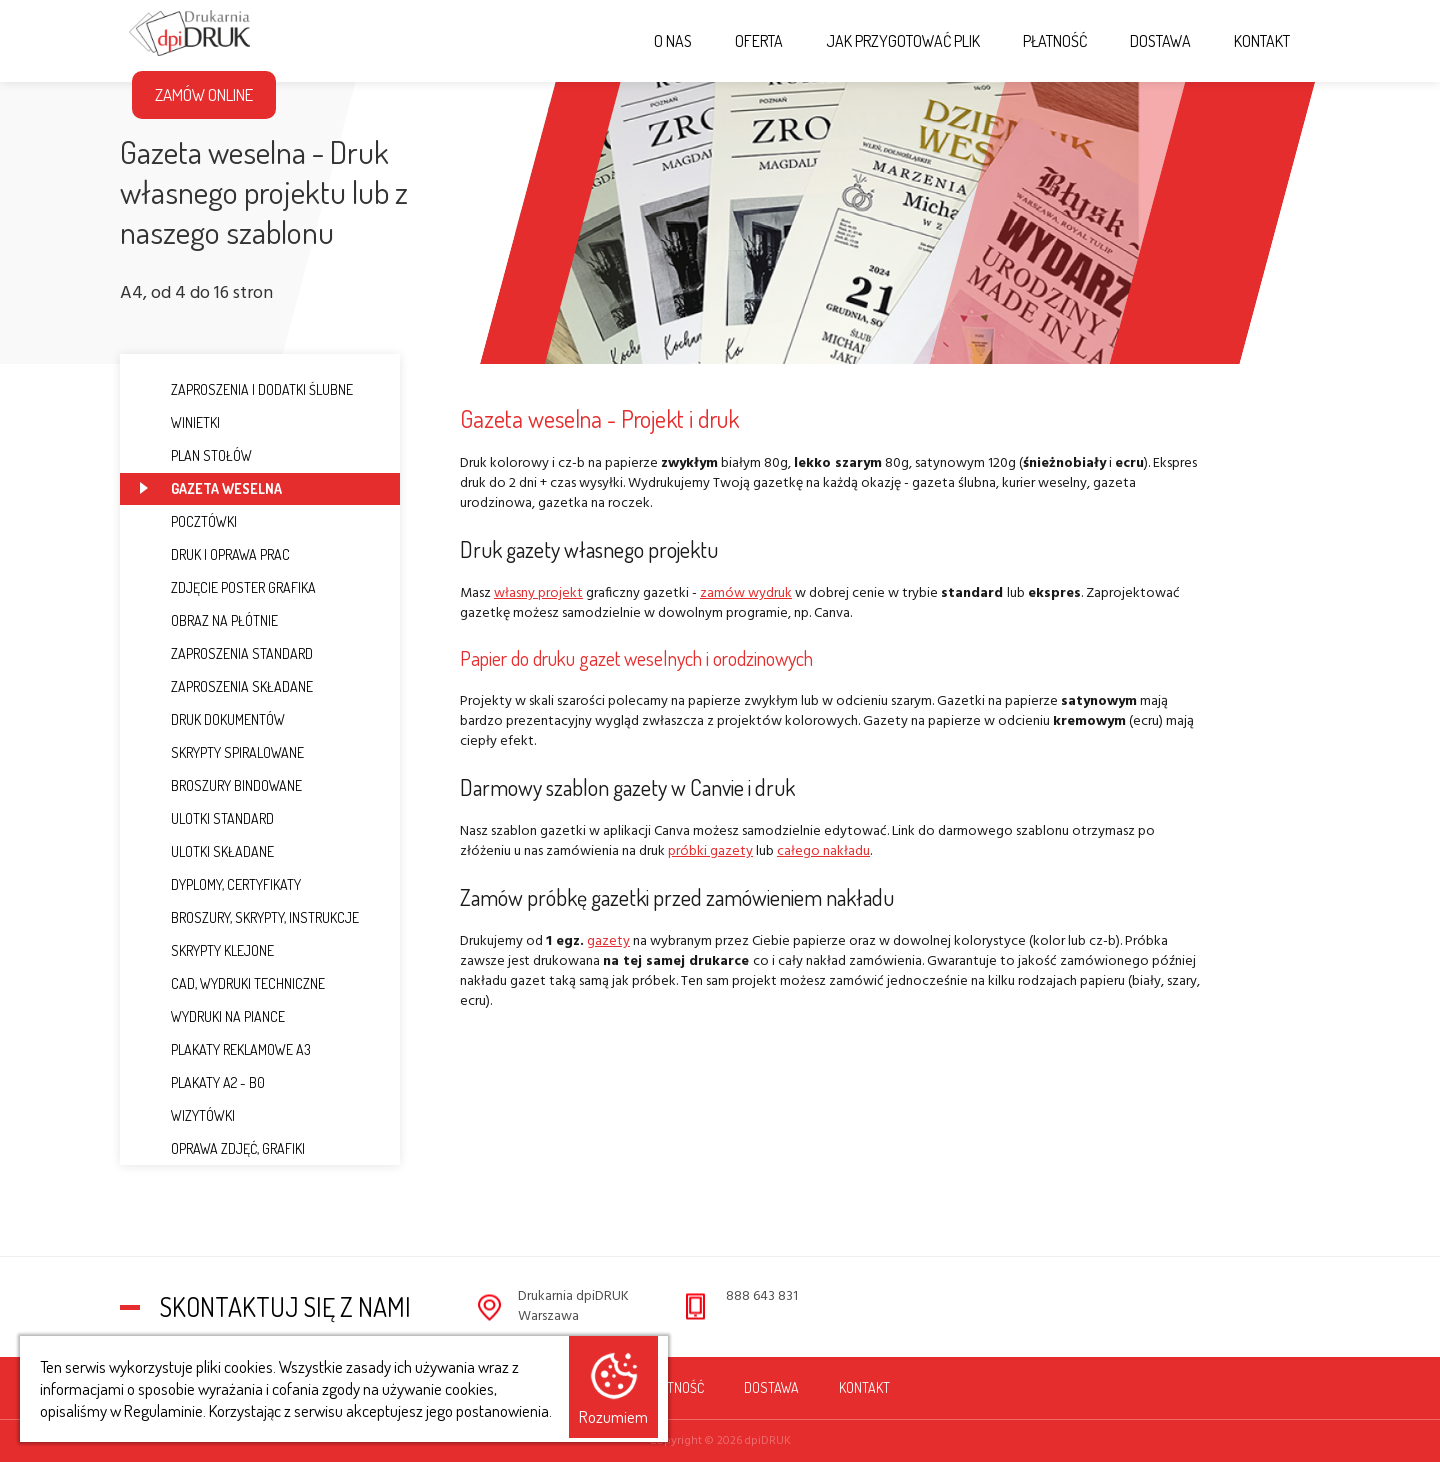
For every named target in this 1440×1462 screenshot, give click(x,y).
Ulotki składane (207, 851)
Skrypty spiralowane (222, 752)
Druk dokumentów (212, 719)
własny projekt (538, 593)
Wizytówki (187, 1115)
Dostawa (1160, 41)
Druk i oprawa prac (215, 554)
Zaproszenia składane (226, 686)
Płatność (1055, 41)
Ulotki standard (207, 818)
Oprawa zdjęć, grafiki (222, 1148)
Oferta (759, 41)
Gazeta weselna (211, 488)
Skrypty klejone (207, 950)
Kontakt (1262, 41)
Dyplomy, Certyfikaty (220, 884)
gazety (608, 941)
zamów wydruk (746, 593)
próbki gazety (710, 851)
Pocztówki (188, 521)
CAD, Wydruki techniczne (232, 983)
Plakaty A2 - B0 (202, 1082)
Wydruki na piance (212, 1016)
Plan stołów (196, 455)
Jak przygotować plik (903, 41)
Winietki (180, 422)
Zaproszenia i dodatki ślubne (246, 389)
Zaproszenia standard (226, 653)
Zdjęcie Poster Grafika (228, 587)
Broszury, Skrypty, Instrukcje (249, 917)
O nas (673, 41)
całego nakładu (823, 851)
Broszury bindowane (221, 785)
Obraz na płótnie (209, 620)
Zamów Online (204, 94)
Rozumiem (613, 1416)
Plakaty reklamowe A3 (225, 1049)
